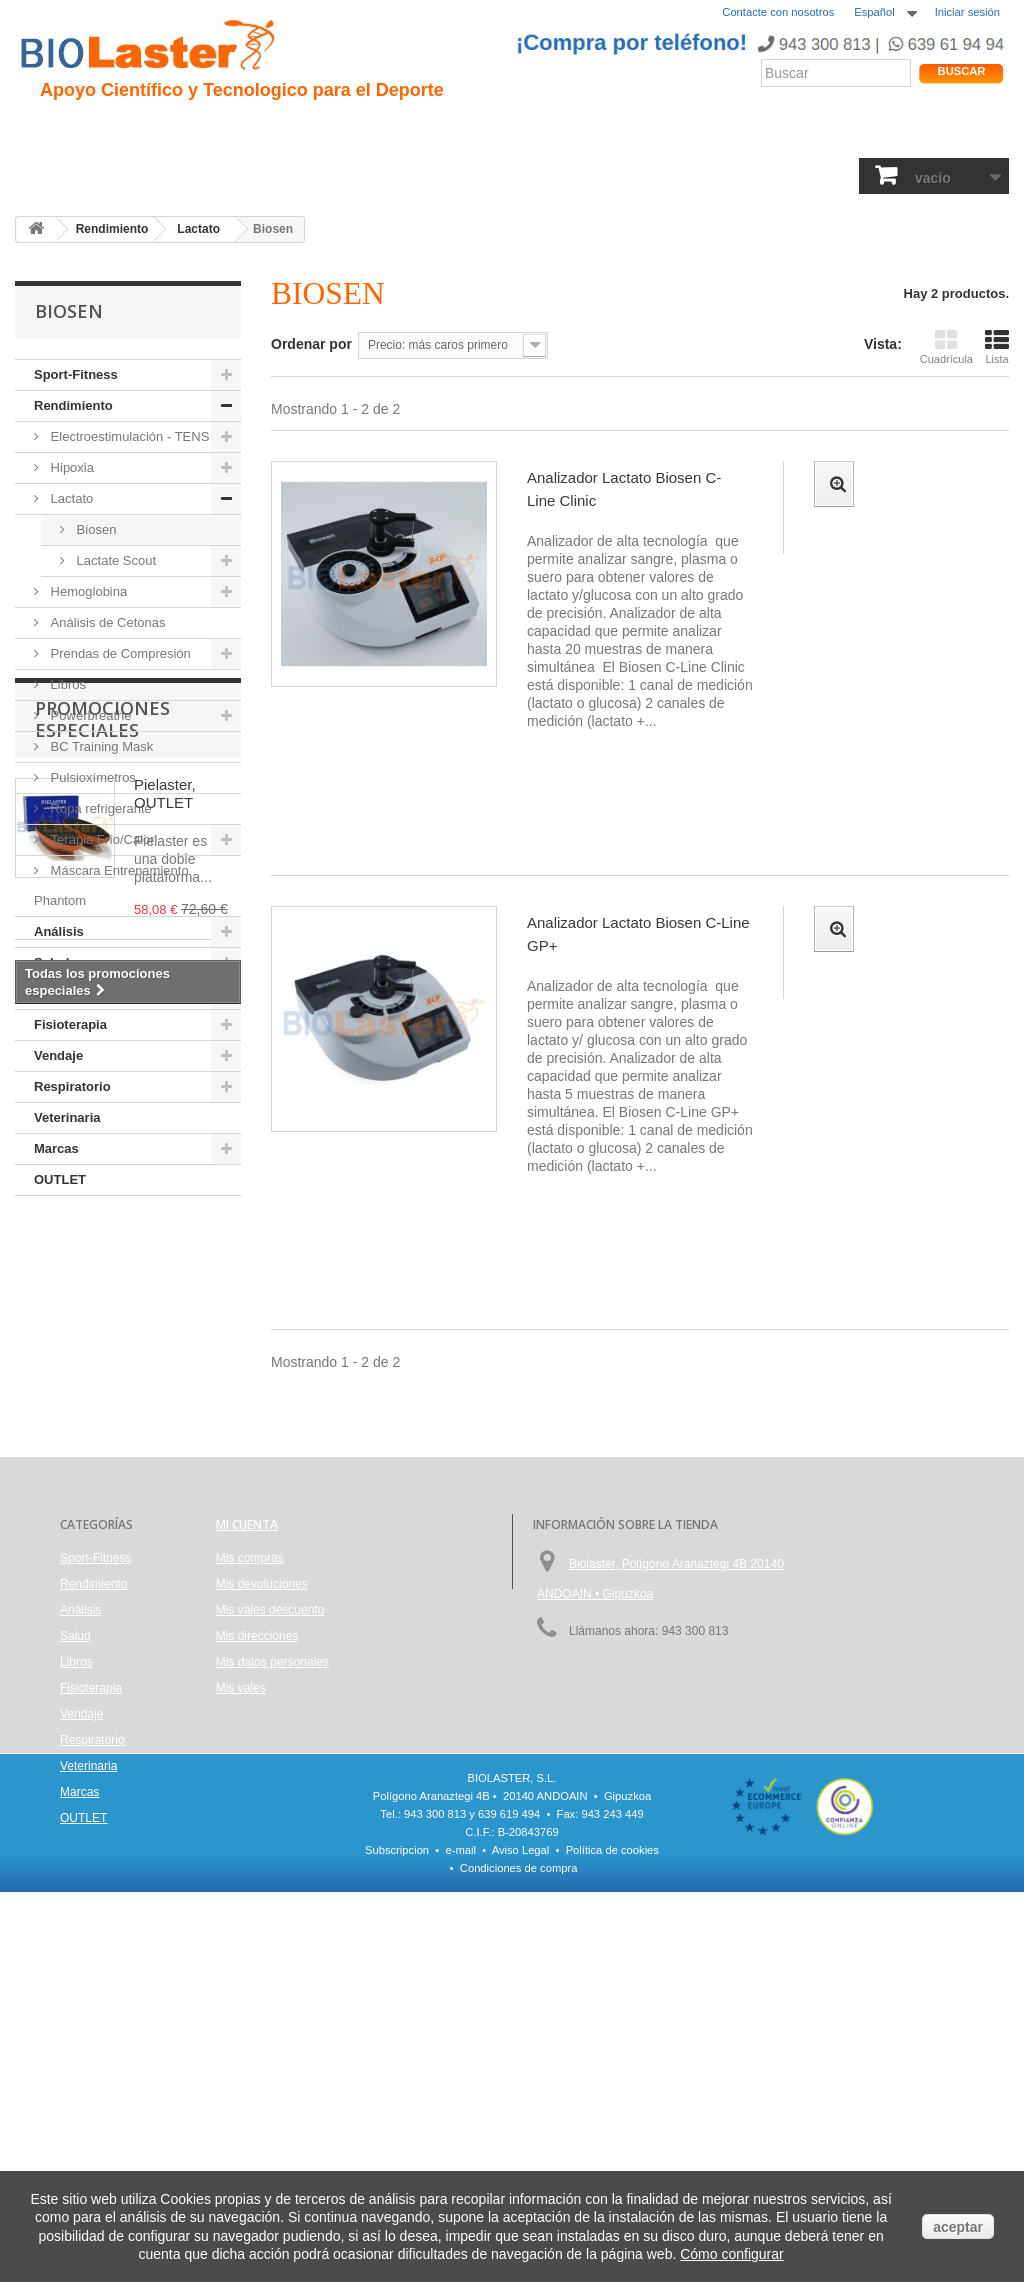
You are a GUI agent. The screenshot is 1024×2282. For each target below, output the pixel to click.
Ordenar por (311, 344)
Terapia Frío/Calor (101, 839)
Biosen (94, 529)
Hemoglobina (87, 591)
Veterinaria (762, 175)
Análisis (332, 175)
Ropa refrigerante (99, 808)
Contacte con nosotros (778, 12)
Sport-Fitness (71, 175)
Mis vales (241, 1887)
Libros (402, 175)
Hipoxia (220, 131)
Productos (697, 131)
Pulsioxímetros (91, 777)
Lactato (70, 498)
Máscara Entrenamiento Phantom (111, 885)
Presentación (129, 131)
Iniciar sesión (967, 12)
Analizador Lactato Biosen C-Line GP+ (638, 934)
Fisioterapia (485, 175)
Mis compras (250, 1757)
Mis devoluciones (262, 1783)
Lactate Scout (114, 560)
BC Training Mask (100, 746)
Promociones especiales (102, 1267)
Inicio (44, 131)
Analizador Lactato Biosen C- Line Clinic (624, 489)
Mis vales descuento (270, 1809)
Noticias (553, 131)
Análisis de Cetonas (106, 622)
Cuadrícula (946, 346)
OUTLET (60, 1179)
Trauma (292, 131)
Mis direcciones (257, 1835)
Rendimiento (461, 131)
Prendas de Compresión (119, 653)
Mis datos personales (272, 1861)
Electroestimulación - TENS (128, 436)
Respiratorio (662, 175)
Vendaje (572, 175)
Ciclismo (368, 131)
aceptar (958, 2227)
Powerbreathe (89, 715)
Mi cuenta (247, 1723)
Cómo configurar (732, 2254)
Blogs (622, 131)
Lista (997, 346)
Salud (264, 175)
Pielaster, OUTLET (165, 1341)
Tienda (935, 135)
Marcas (843, 175)
